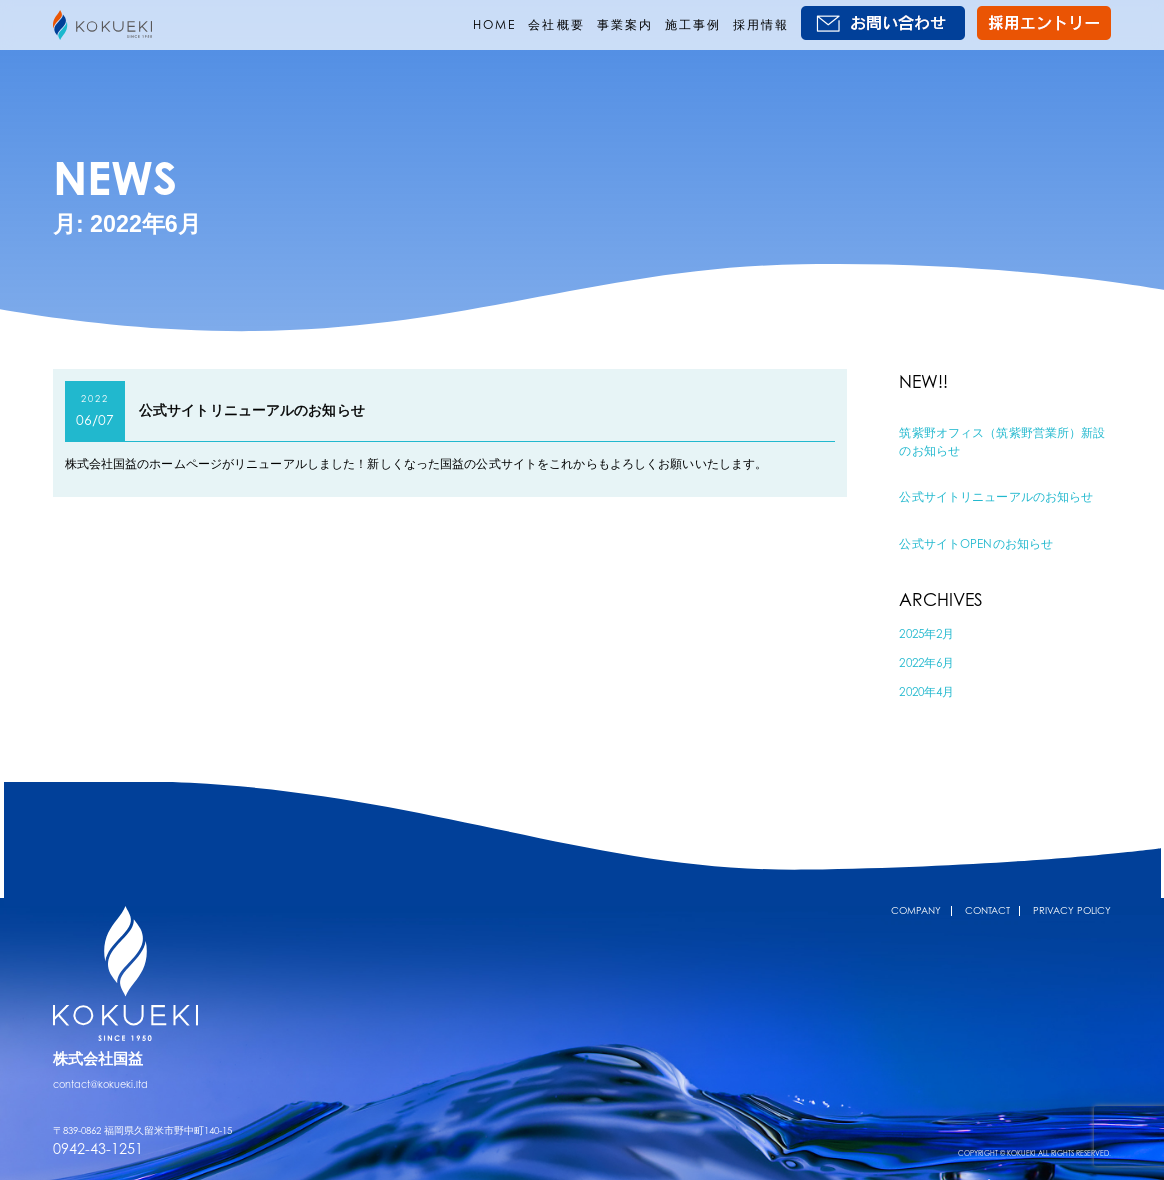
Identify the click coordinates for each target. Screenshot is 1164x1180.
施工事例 (693, 24)
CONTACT (987, 910)
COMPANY (916, 910)
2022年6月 (926, 662)
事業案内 (625, 24)
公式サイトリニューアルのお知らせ (252, 410)
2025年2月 (926, 633)
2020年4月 (926, 691)
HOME (494, 24)
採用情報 (761, 24)
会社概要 (556, 24)
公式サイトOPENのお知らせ (976, 543)
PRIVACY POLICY (1072, 910)
